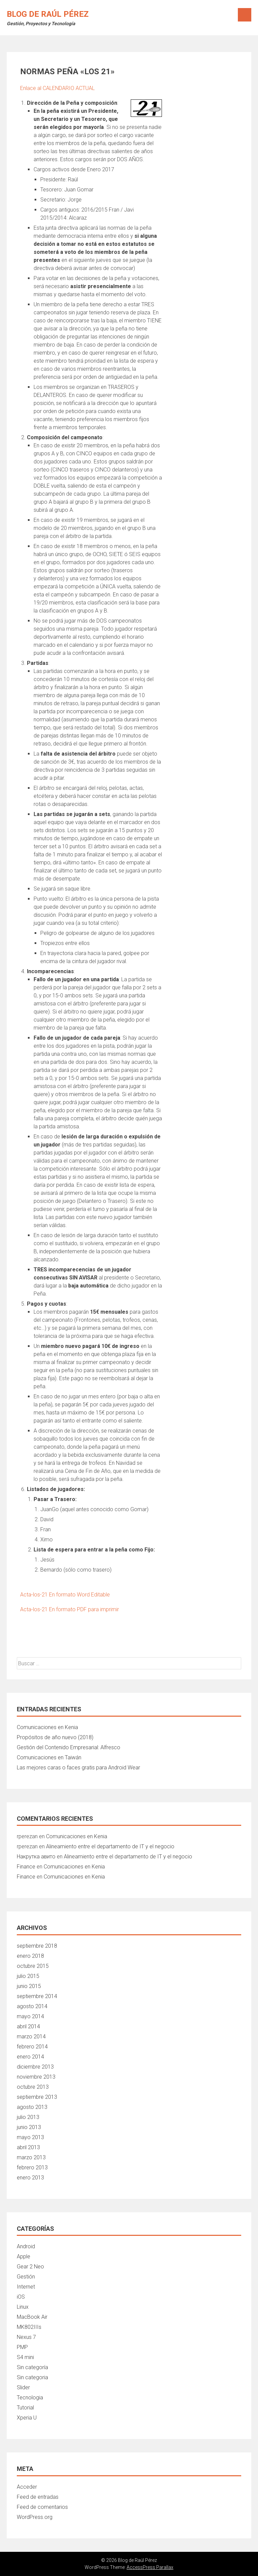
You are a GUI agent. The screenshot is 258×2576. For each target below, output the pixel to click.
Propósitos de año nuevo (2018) (55, 1737)
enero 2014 (30, 2056)
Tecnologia (30, 2397)
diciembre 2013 (35, 2067)
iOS (21, 2297)
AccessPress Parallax (150, 2567)
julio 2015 (28, 1976)
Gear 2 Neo (30, 2266)
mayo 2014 (30, 2016)
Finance (26, 1866)
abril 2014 (28, 2026)
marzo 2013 (31, 2157)
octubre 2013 (33, 2087)
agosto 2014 (32, 2006)
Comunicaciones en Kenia (47, 1727)
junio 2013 (29, 2127)
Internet (26, 2287)
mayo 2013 (30, 2137)
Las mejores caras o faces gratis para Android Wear (78, 1767)
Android (26, 2246)
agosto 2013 (32, 2107)
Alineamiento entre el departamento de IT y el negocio (110, 1846)
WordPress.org (34, 2517)
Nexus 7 (26, 2337)
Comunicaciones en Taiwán (49, 1757)
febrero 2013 (32, 2167)
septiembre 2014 (37, 1996)
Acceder (27, 2487)
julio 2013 (28, 2117)
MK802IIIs (29, 2327)
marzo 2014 (31, 2036)
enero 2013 (30, 2177)
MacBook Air (32, 2317)
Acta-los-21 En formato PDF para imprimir (69, 1609)
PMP (22, 2347)
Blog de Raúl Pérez (48, 14)
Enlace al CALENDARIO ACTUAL (57, 88)
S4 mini (25, 2357)
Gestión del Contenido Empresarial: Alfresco (68, 1747)
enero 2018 (30, 1956)
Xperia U (27, 2417)
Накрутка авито (36, 1856)
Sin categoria (32, 2377)
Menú (244, 14)
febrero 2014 (32, 2046)
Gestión (26, 2276)
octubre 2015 (33, 1966)
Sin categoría (32, 2367)
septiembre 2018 (37, 1946)
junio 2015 (29, 1986)
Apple (23, 2256)
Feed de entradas (37, 2497)
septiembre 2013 (37, 2097)
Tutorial (25, 2407)
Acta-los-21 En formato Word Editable (65, 1594)
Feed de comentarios (42, 2507)
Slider (23, 2387)
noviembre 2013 (36, 2077)
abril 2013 (28, 2147)
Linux (23, 2307)
